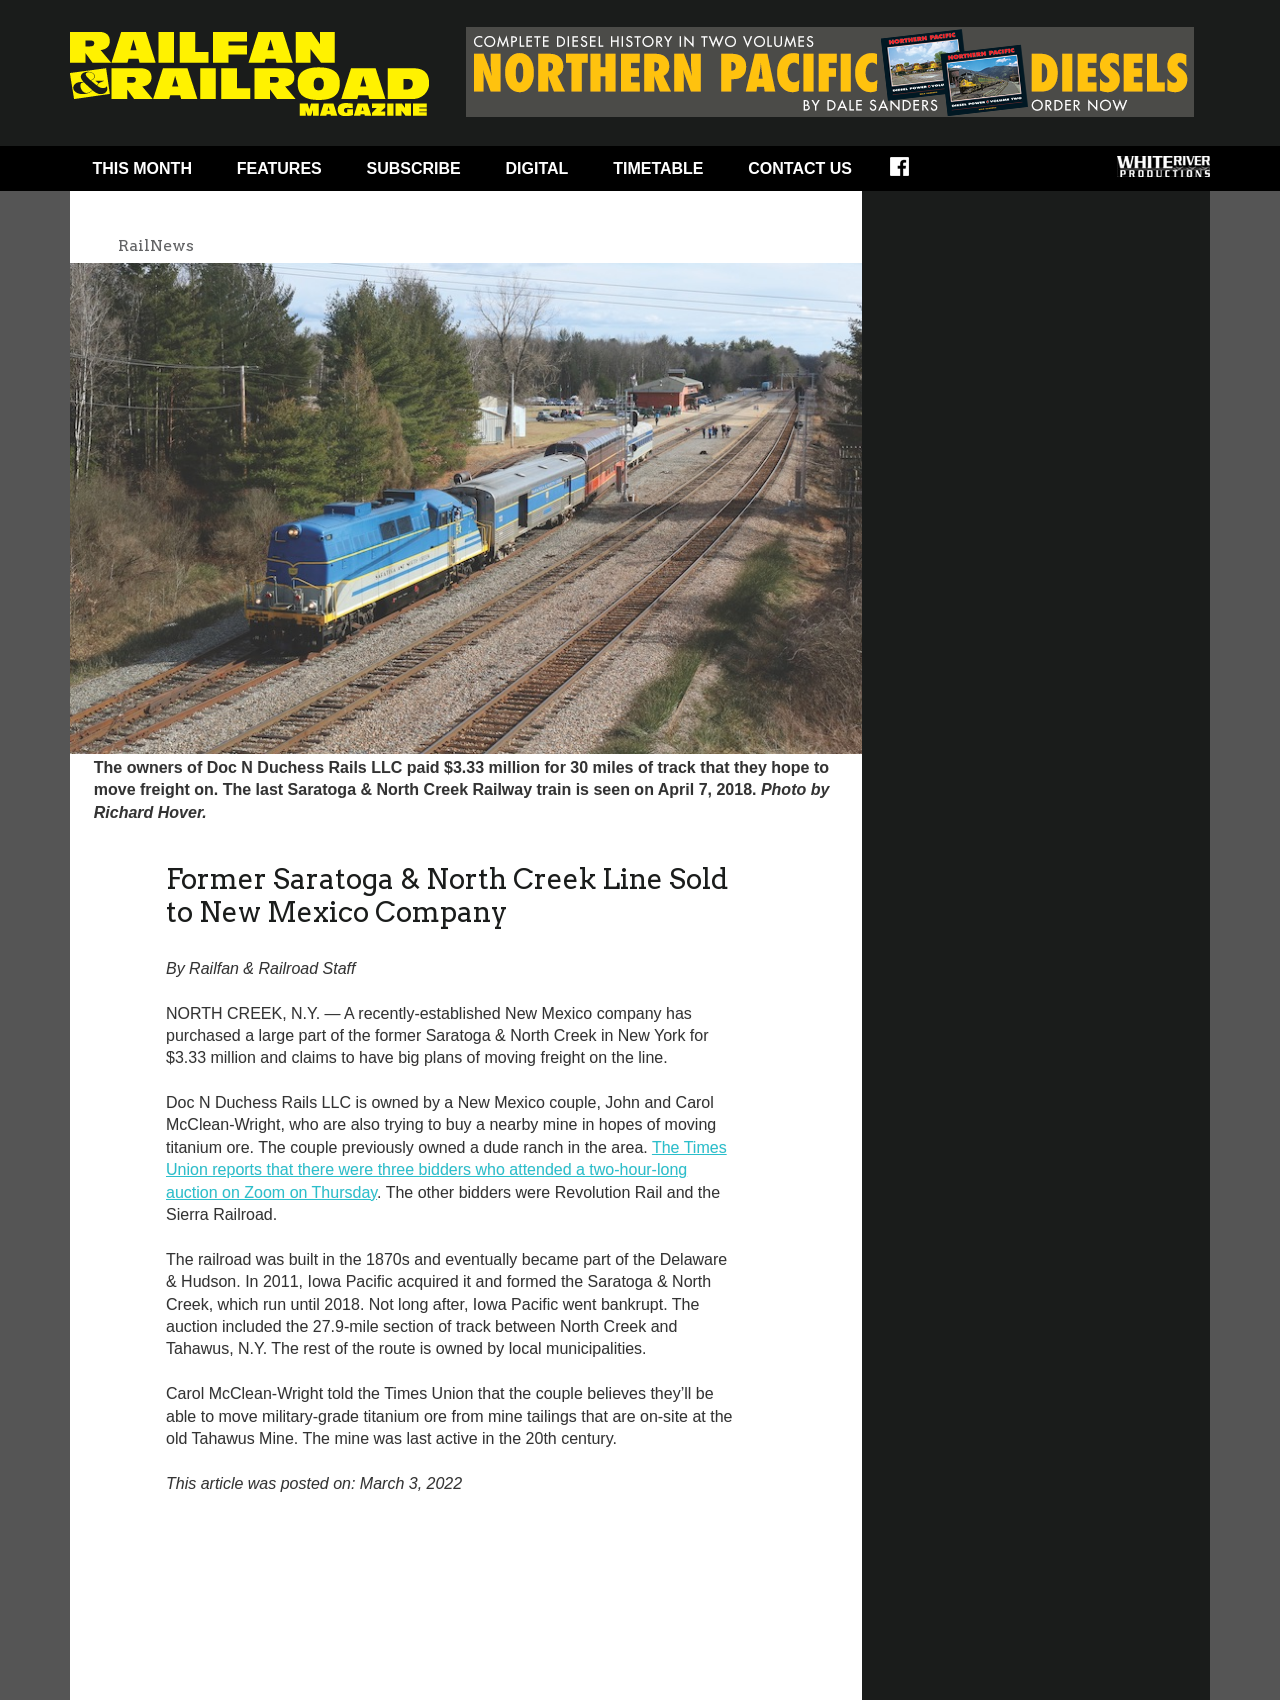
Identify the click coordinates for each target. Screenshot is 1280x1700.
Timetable (658, 168)
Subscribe (414, 168)
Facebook (912, 173)
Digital (537, 168)
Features (279, 168)
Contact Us (800, 168)
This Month (142, 168)
